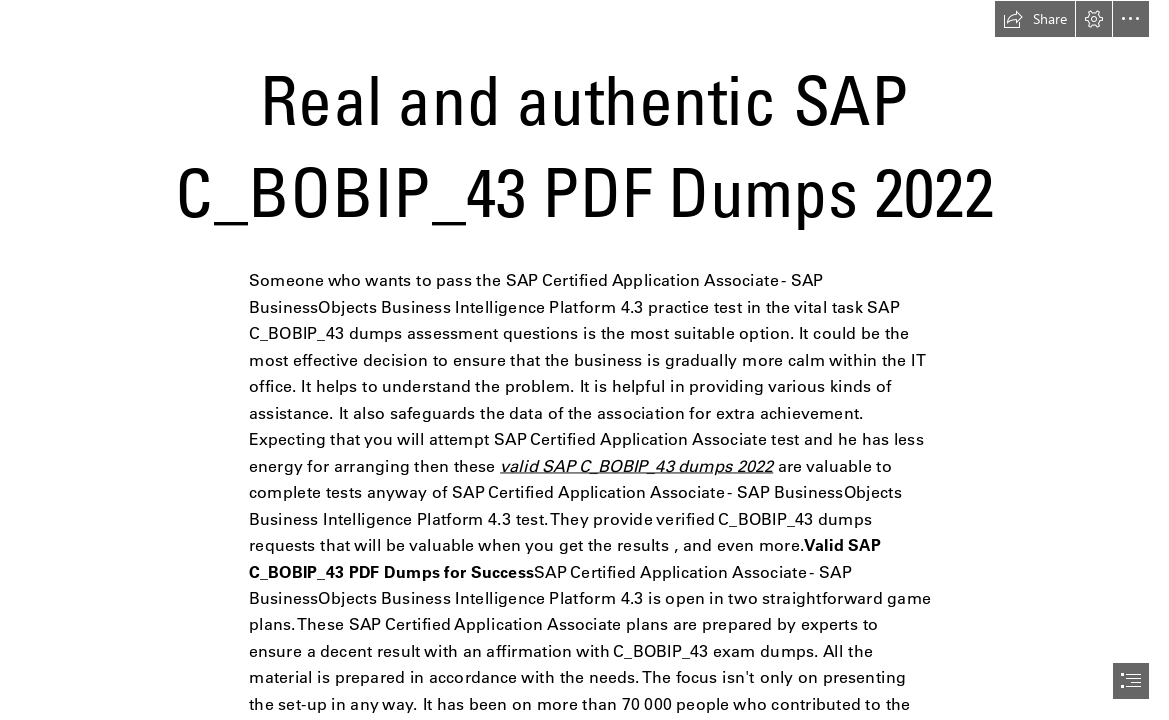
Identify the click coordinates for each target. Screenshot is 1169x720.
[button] (1035, 19)
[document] (584, 360)
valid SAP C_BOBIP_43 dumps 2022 (636, 465)
